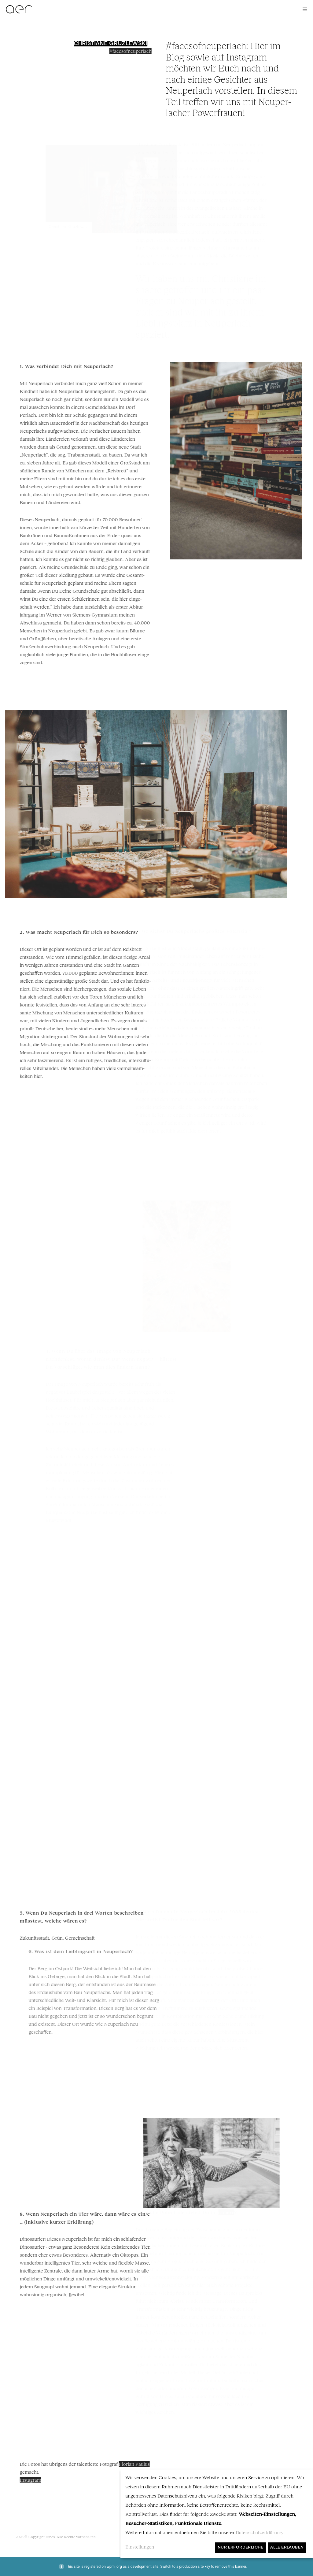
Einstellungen (139, 2546)
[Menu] (302, 9)
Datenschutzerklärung (259, 2532)
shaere (258, 239)
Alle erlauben (287, 2547)
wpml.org (114, 2566)
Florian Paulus (159, 2464)
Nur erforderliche (240, 2547)
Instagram (55, 2480)
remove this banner (230, 2566)
